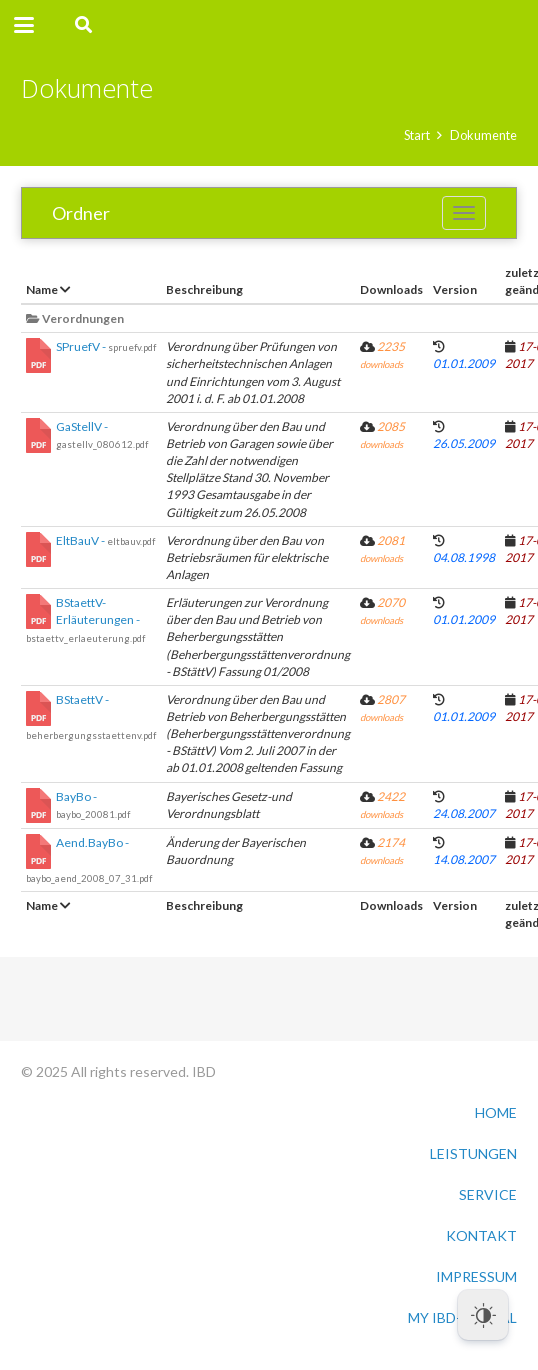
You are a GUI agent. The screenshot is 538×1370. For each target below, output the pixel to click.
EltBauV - (105, 540)
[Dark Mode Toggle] (483, 1315)
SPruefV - (106, 346)
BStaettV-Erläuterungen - (85, 619)
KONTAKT (481, 1235)
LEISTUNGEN (473, 1153)
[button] (24, 25)
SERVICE (488, 1194)
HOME (496, 1112)
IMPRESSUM (476, 1276)
